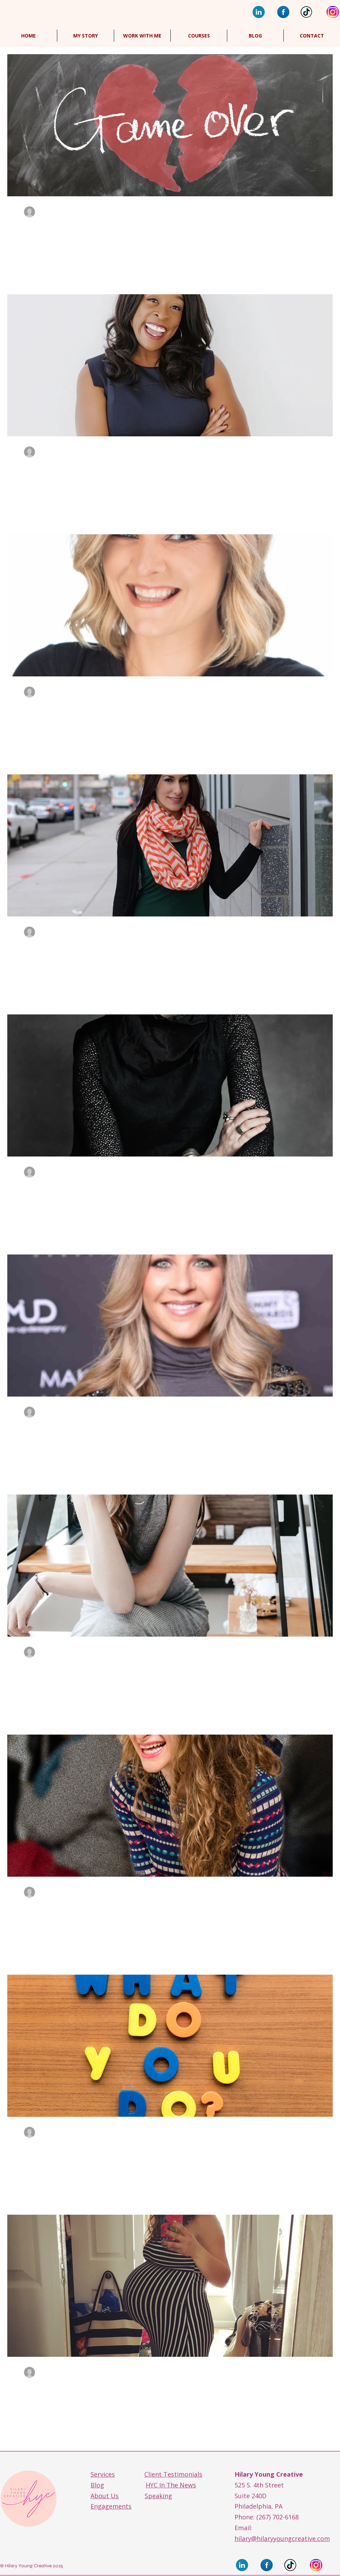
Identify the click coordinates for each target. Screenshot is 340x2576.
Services (103, 2474)
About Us (105, 2496)
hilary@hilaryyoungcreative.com (282, 2538)
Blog (97, 2485)
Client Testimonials (173, 2474)
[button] (199, 36)
